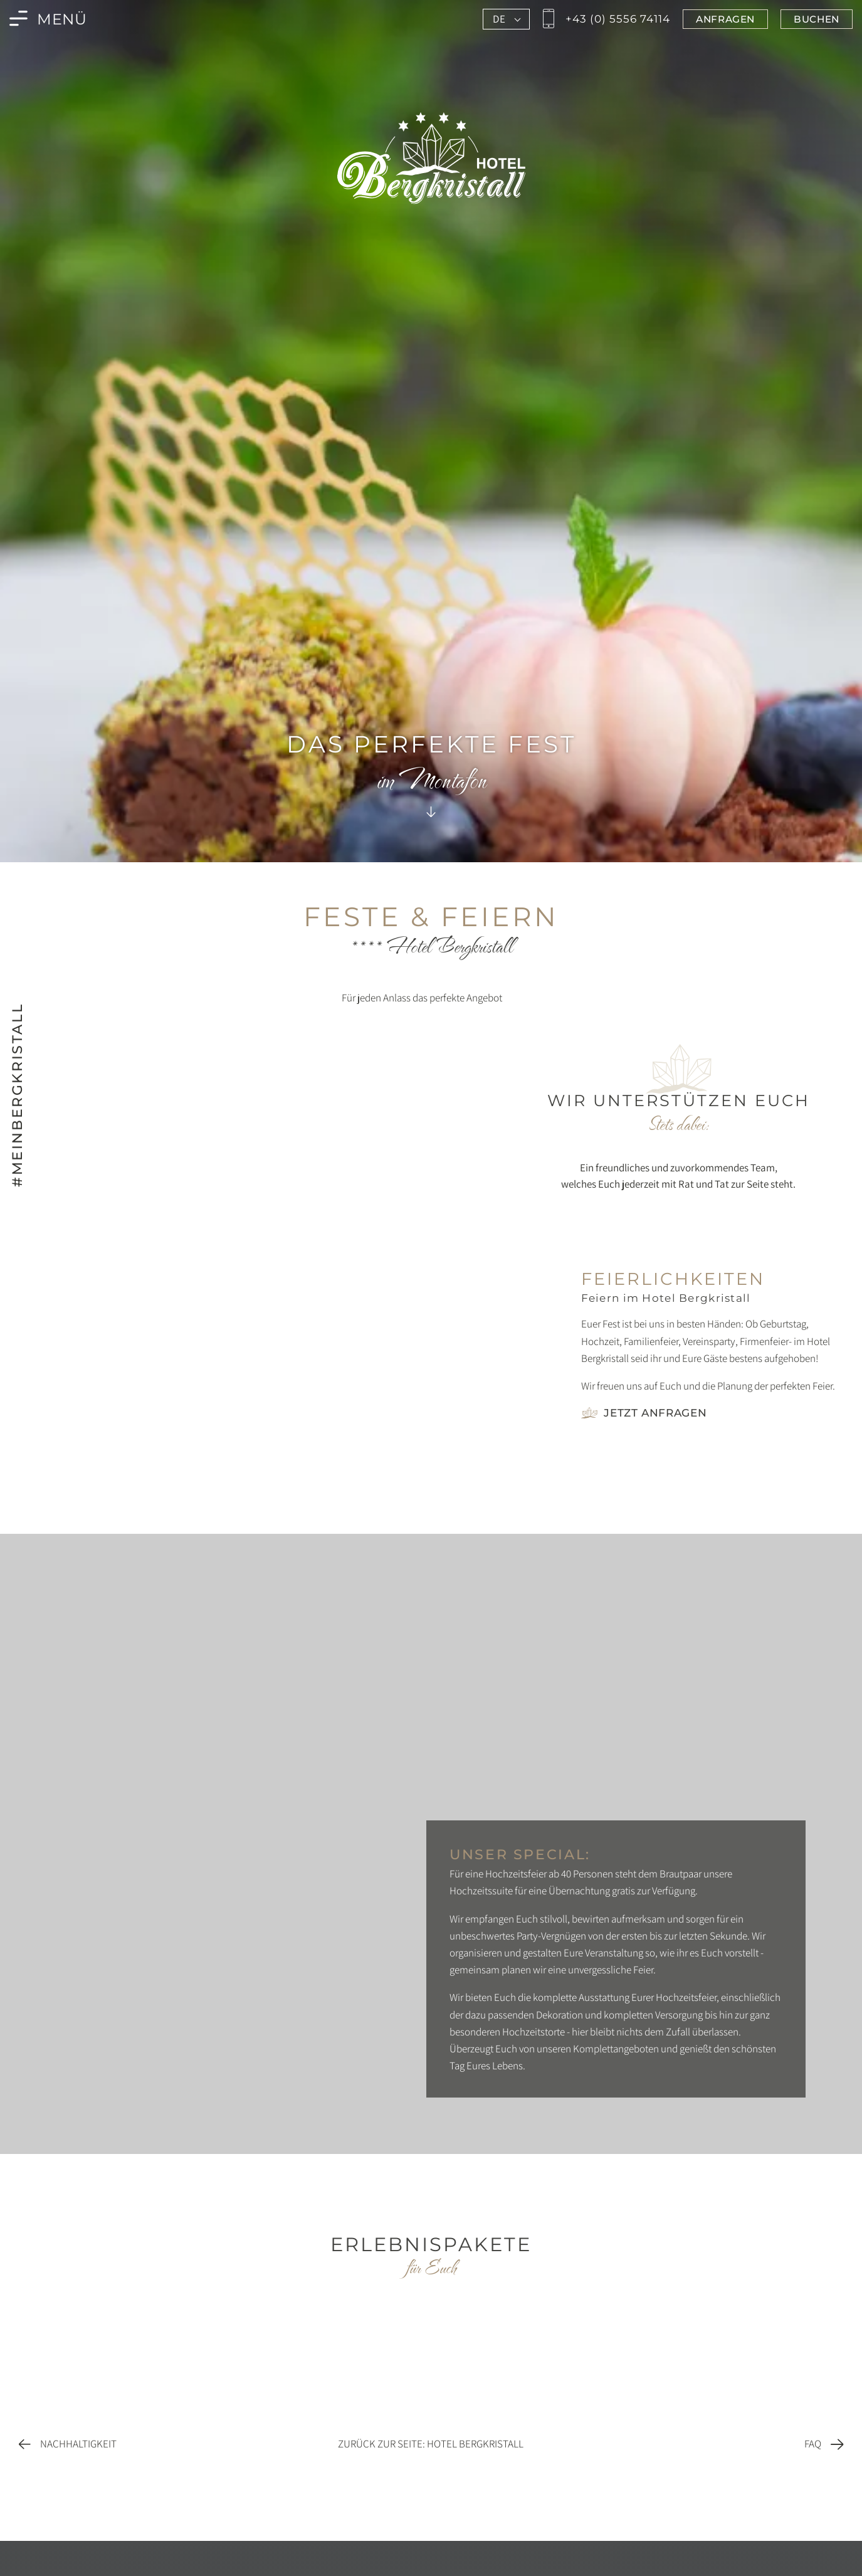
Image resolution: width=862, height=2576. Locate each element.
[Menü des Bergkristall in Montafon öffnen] (48, 19)
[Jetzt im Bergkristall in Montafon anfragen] (725, 19)
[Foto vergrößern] (290, 1275)
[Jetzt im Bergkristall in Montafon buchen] (817, 19)
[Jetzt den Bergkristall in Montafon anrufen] (604, 19)
